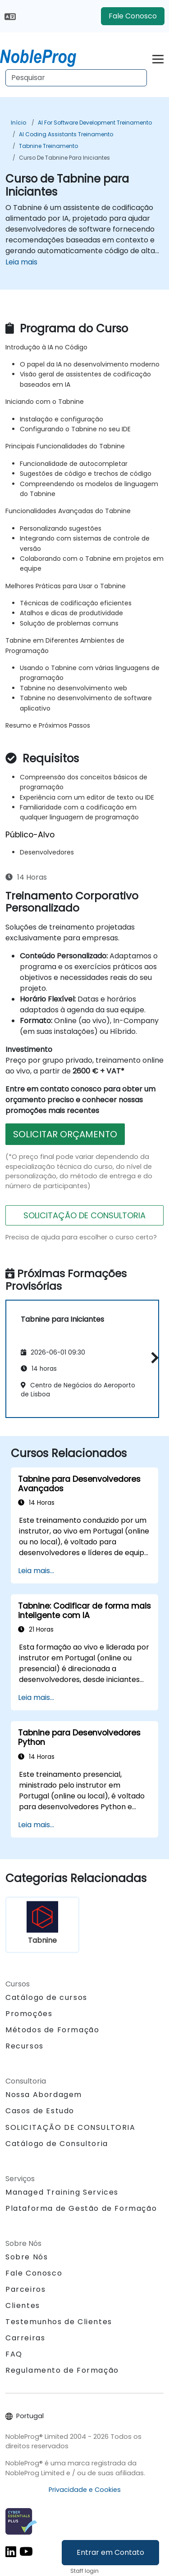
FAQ (14, 2354)
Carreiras (25, 2338)
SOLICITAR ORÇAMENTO (65, 1134)
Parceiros (25, 2289)
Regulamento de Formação (62, 2370)
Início (18, 122)
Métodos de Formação (52, 2030)
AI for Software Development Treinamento (95, 122)
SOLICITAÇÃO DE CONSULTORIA (84, 1215)
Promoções (28, 2013)
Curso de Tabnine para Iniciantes (64, 157)
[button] (152, 1357)
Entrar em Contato (110, 2552)
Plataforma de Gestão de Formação (81, 2208)
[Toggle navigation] (158, 57)
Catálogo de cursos (46, 1997)
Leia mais (21, 262)
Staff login (84, 2571)
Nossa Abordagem (43, 2094)
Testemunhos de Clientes (58, 2322)
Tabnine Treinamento (48, 146)
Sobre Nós (26, 2257)
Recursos (24, 2046)
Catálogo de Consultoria (56, 2143)
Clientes (22, 2305)
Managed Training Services (62, 2192)
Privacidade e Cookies (85, 2489)
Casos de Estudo (39, 2111)
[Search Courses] (76, 77)
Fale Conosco (133, 16)
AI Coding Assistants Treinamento (66, 134)
